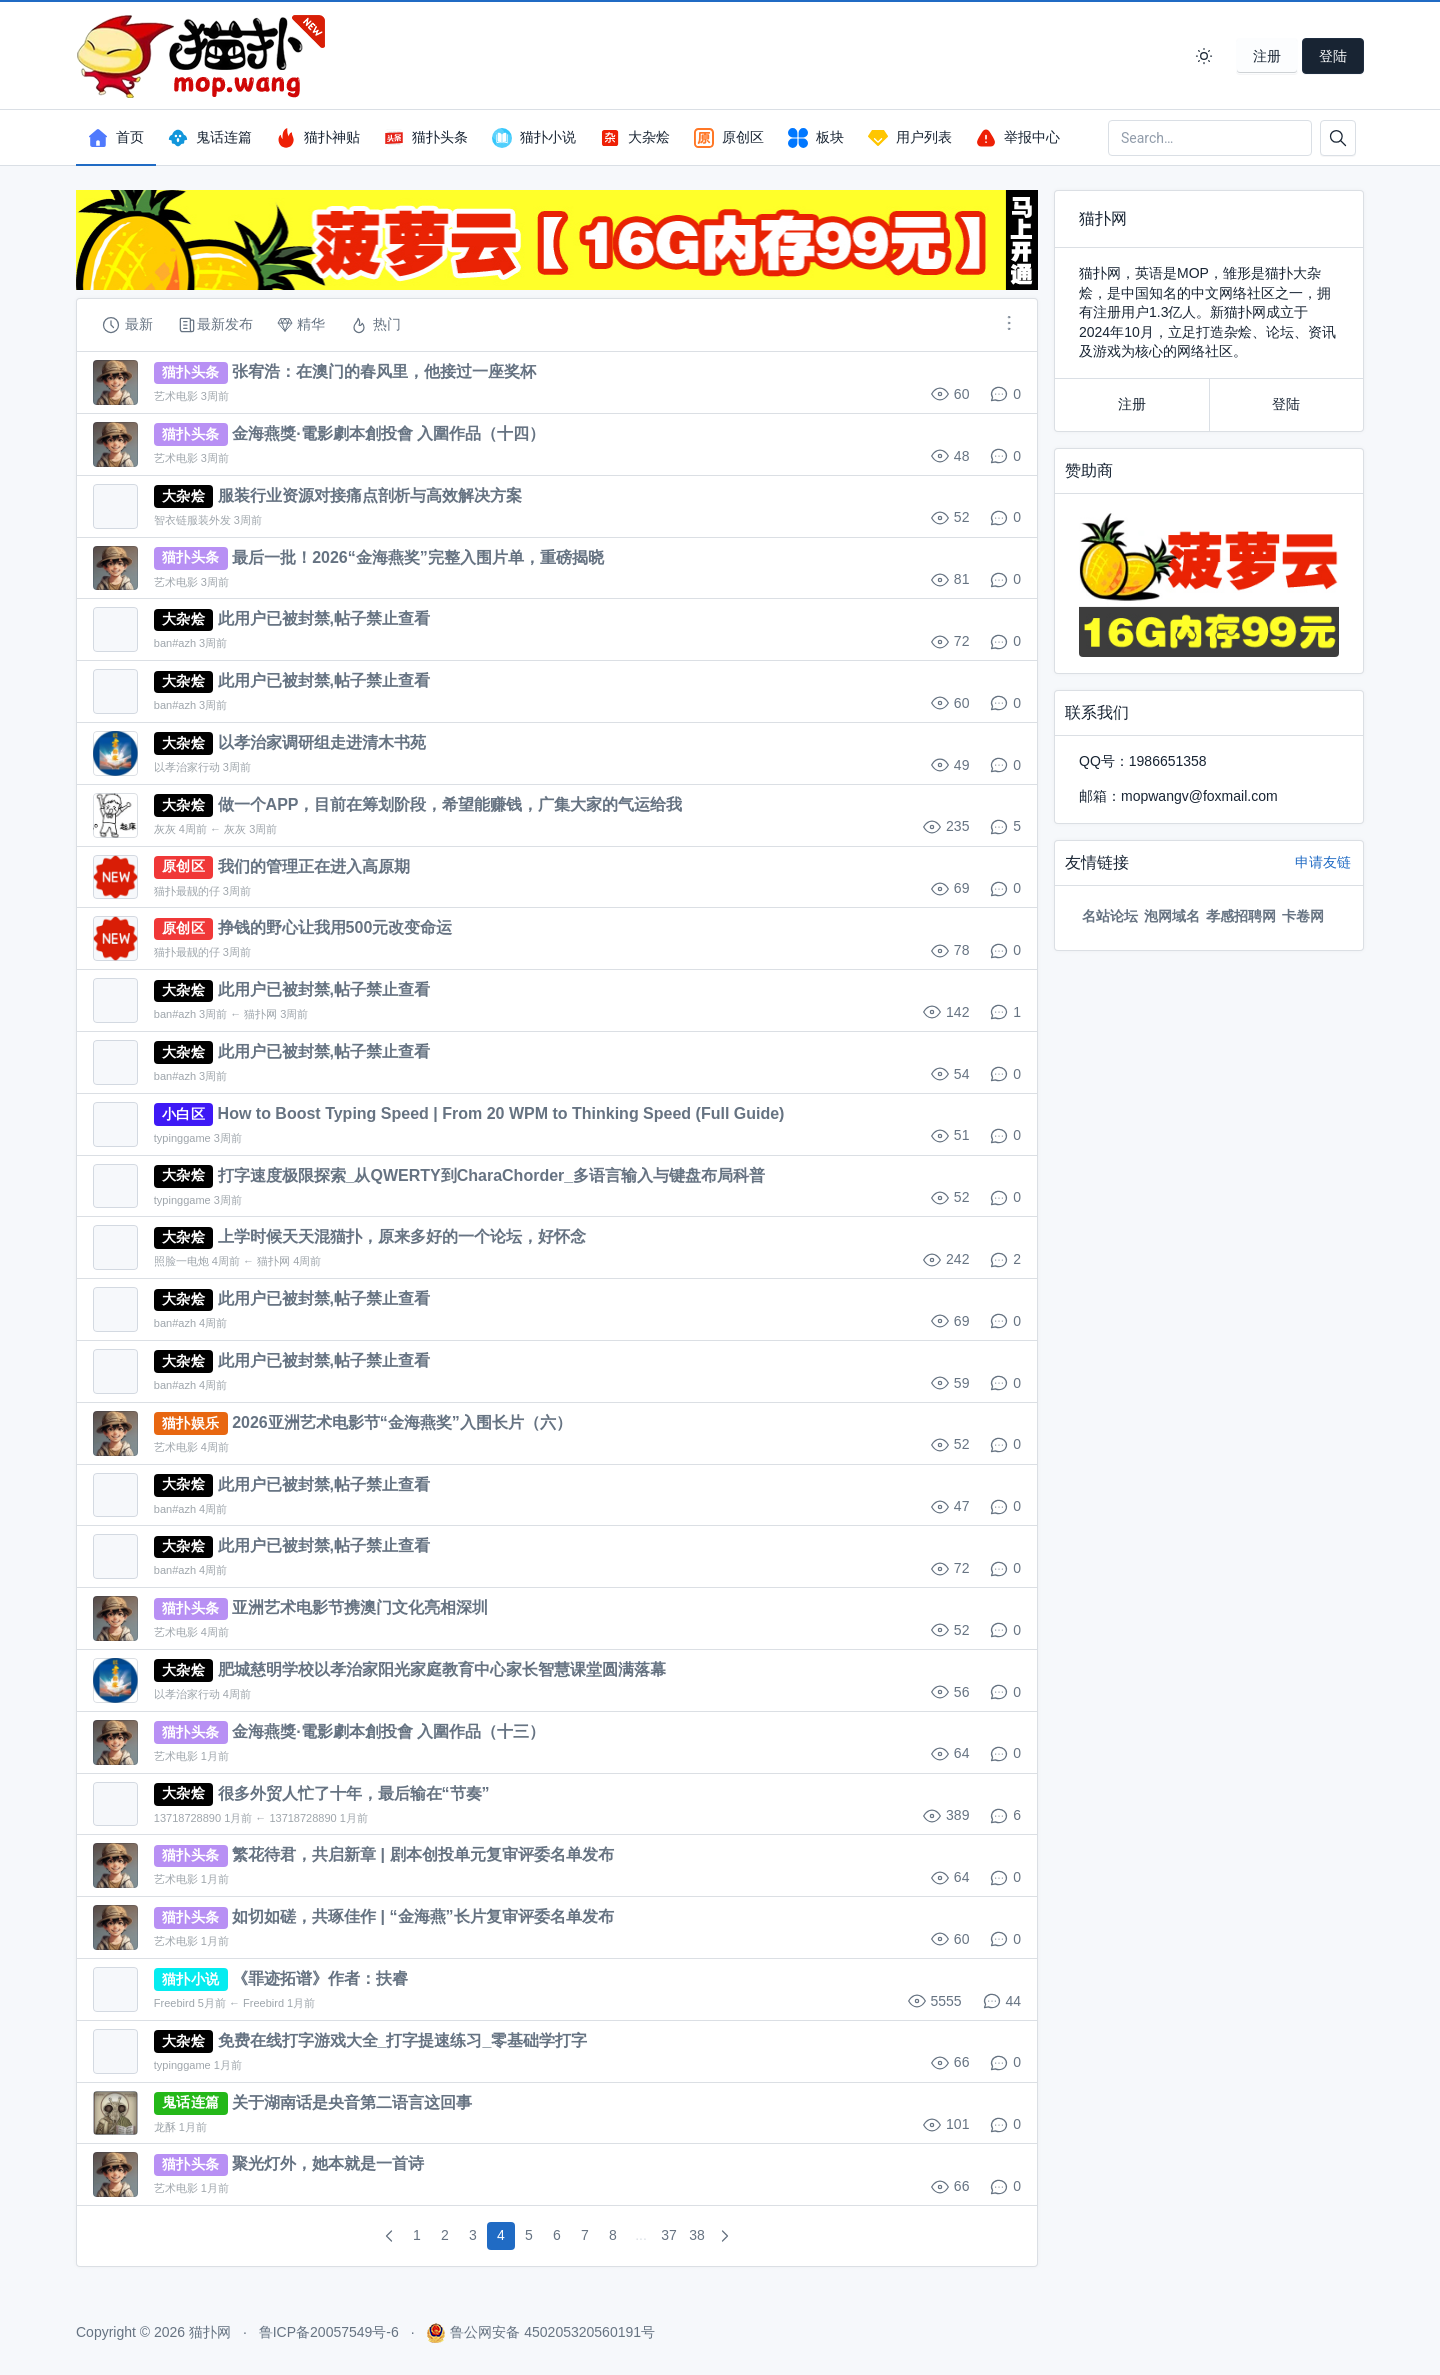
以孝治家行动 (187, 767)
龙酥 (165, 2127)
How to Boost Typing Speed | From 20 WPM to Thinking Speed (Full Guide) (501, 1113)
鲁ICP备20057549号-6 (329, 2332)
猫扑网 (260, 1014)
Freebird (174, 2003)
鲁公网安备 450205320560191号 (552, 2332)
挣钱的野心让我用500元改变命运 (335, 927)
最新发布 (215, 325)
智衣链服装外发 (192, 520)
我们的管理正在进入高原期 (314, 866)
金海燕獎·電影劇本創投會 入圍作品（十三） (388, 1731)
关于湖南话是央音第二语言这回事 (352, 2102)
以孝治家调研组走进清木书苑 (322, 742)
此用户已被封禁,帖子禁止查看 (324, 618)
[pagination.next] (725, 2236)
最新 (127, 325)
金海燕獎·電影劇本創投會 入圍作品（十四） (388, 433)
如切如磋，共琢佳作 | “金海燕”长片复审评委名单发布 (422, 1916)
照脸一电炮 (181, 1261)
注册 (1267, 56)
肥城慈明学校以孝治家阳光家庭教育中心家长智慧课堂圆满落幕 (442, 1669)
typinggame (182, 1138)
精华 (301, 324)
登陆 (1333, 56)
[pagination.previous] (389, 2236)
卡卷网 (1303, 916)
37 (669, 2235)
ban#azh (175, 643)
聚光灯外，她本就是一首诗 (328, 2163)
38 (697, 2235)
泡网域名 (1172, 916)
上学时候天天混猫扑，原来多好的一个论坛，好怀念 (402, 1236)
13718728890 (187, 1818)
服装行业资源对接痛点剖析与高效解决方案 (370, 495)
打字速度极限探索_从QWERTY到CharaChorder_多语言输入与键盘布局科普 (492, 1175)
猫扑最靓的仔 (187, 891)
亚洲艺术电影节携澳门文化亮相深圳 (360, 1607)
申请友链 (1323, 862)
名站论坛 (1110, 916)
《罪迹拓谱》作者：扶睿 (320, 1978)
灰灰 (165, 829)
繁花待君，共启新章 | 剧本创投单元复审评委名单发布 (422, 1854)
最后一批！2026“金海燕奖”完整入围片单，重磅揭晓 (418, 557)
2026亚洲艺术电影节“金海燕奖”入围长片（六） (402, 1422)
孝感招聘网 (1241, 916)
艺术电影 (176, 396)
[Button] (1338, 138)
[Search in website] (1210, 138)
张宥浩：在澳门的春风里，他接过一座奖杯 (384, 371)
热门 (375, 325)
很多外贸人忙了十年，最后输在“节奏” (354, 1793)
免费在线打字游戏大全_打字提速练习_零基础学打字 (403, 2040)
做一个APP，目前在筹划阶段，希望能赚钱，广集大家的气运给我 (450, 804)
